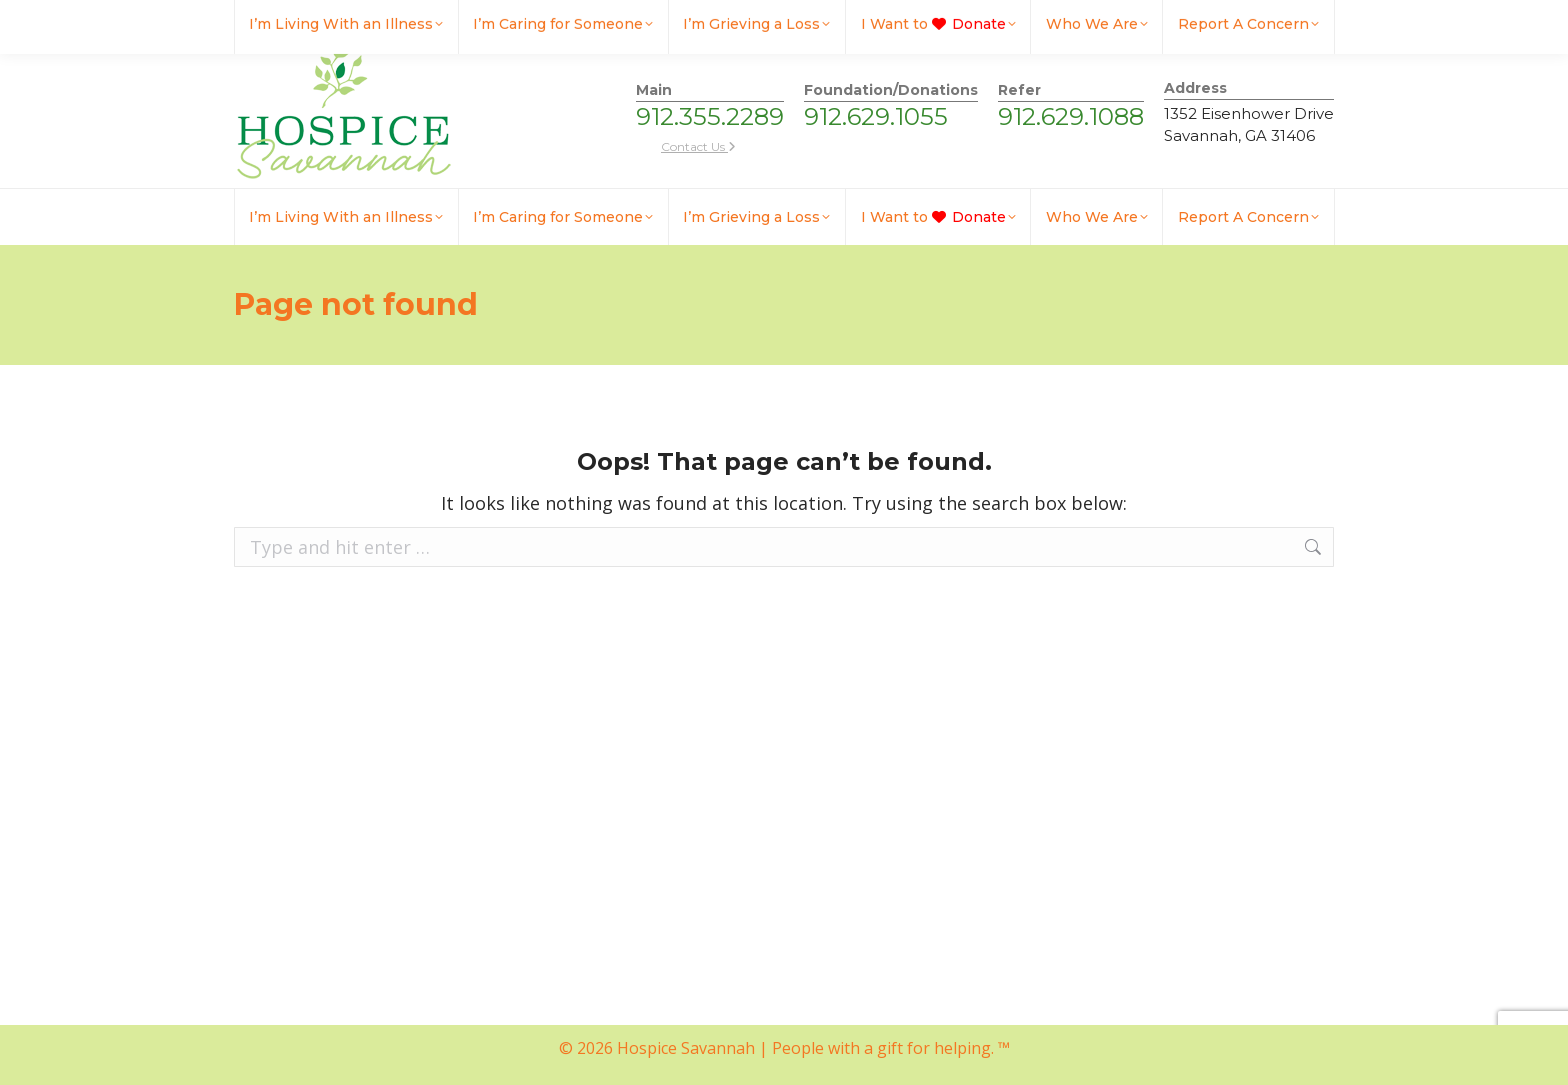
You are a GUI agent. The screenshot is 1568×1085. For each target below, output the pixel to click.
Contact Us (698, 146)
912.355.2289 (710, 116)
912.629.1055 (876, 116)
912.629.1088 (1071, 116)
